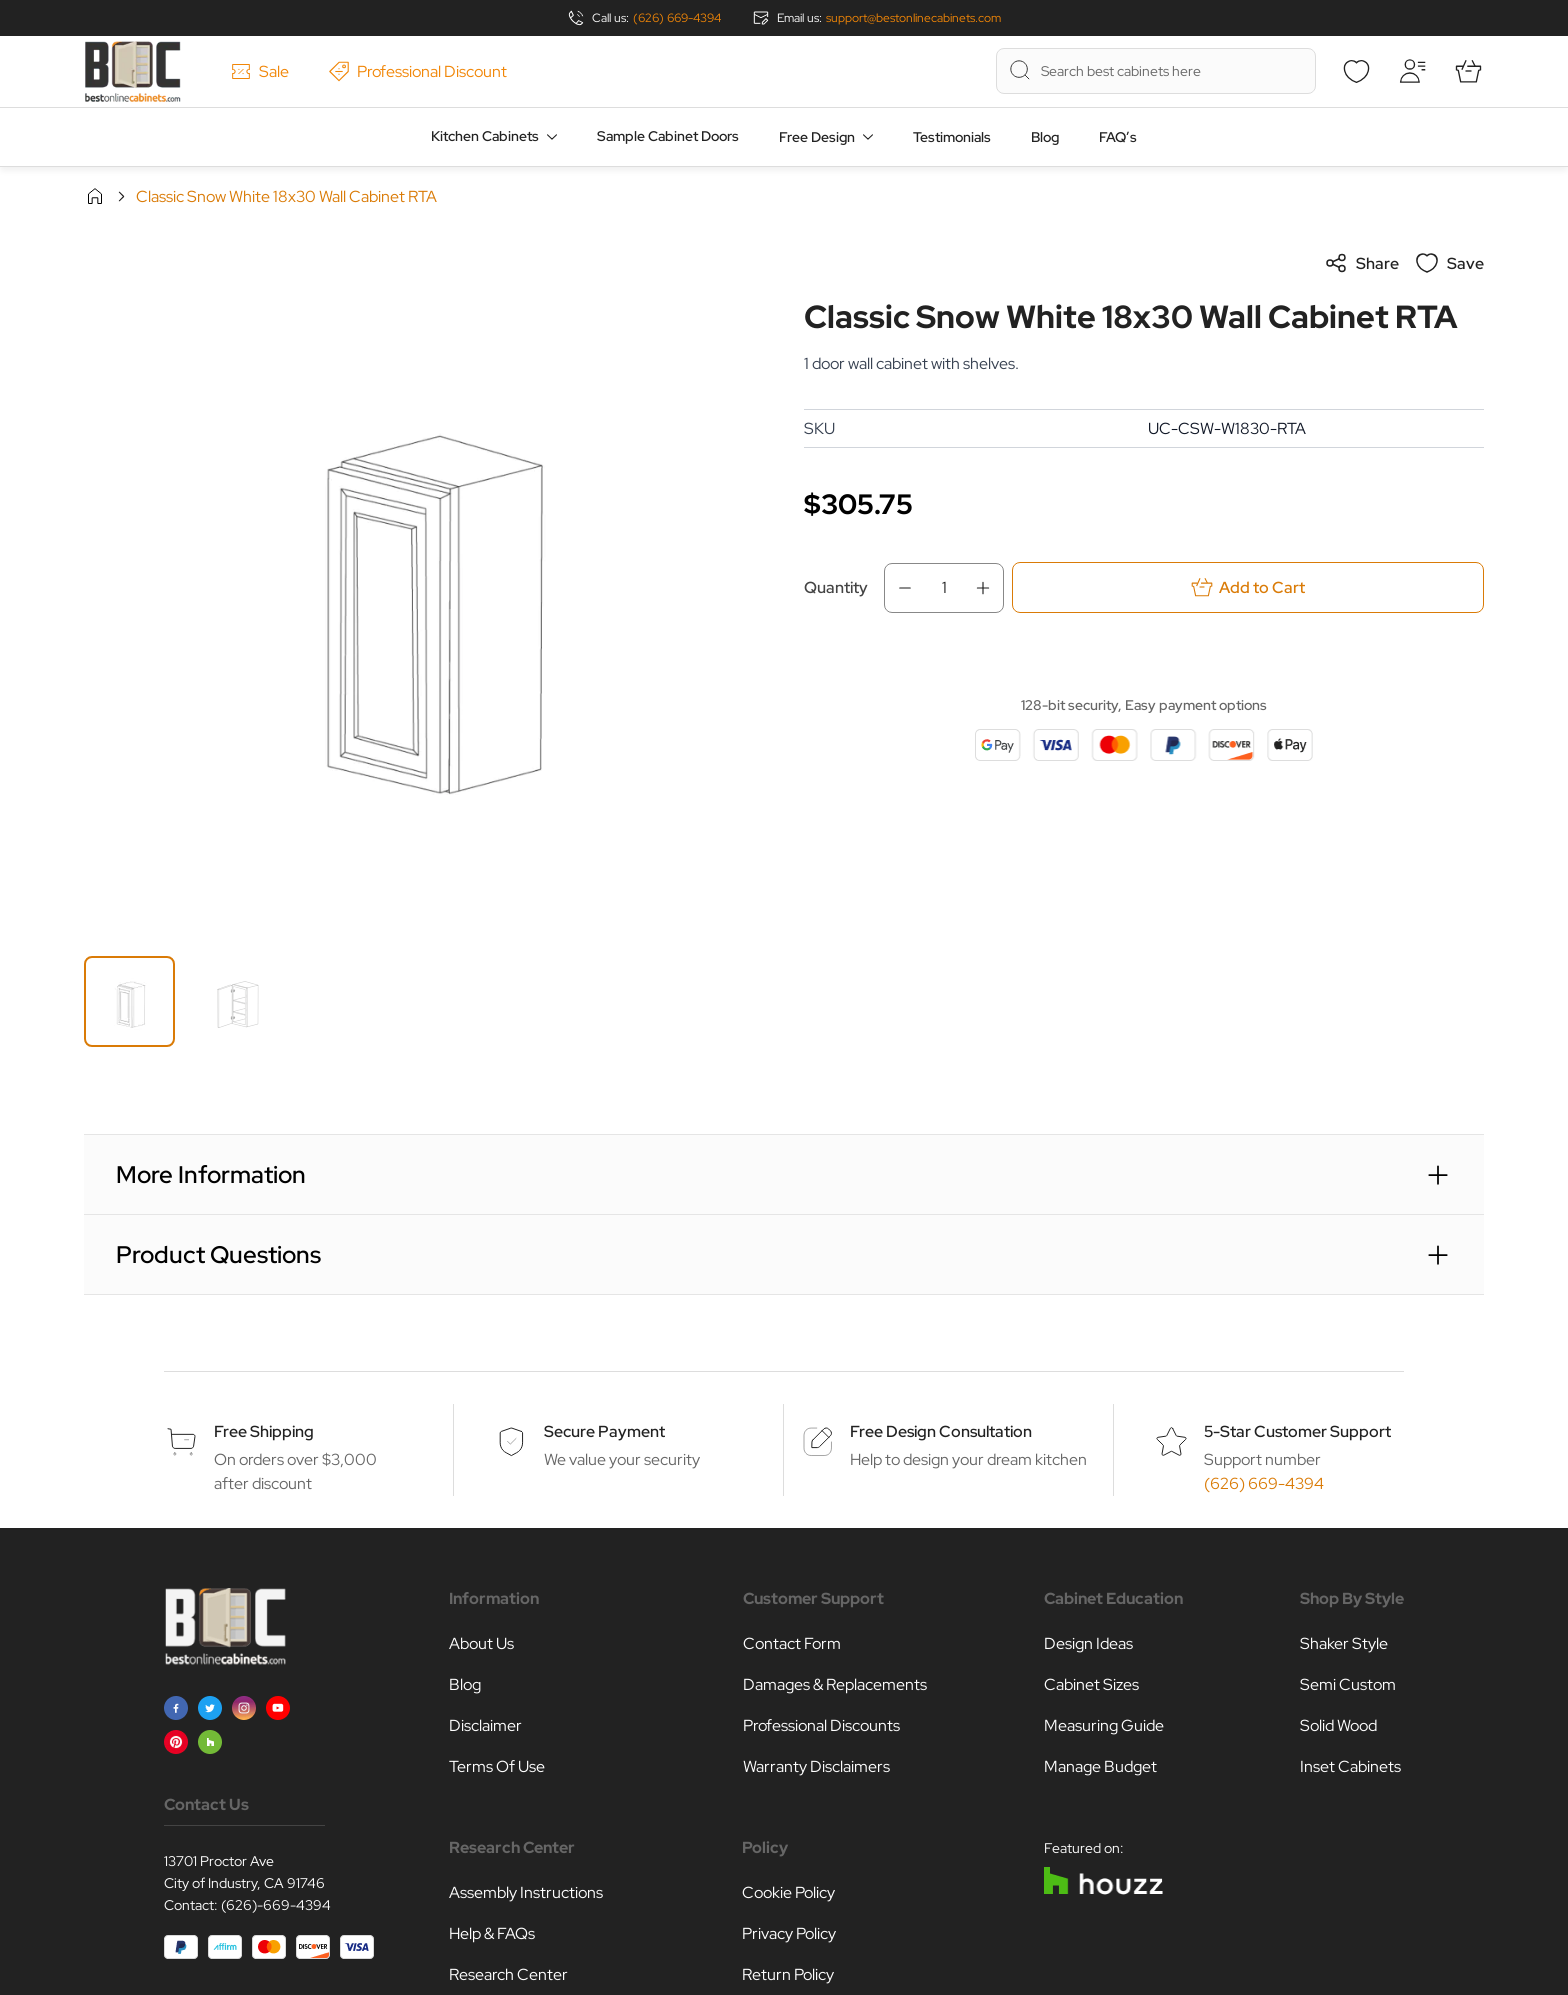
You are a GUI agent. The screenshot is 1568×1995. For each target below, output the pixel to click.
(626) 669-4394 (677, 18)
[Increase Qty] (989, 588)
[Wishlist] (1356, 71)
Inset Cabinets (1350, 1766)
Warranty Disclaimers (816, 1766)
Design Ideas (1088, 1643)
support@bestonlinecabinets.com (913, 18)
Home (95, 196)
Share (1361, 263)
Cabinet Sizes (1091, 1684)
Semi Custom (1348, 1684)
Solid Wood (1338, 1725)
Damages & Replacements (835, 1684)
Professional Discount (418, 71)
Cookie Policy (788, 1892)
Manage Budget (1100, 1766)
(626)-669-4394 (276, 1905)
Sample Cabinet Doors (668, 136)
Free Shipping (264, 1431)
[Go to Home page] (132, 71)
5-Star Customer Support (1297, 1431)
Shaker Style (1344, 1643)
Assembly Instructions (526, 1892)
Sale (260, 71)
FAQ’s (1118, 137)
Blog (1045, 137)
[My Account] (1412, 71)
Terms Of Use (497, 1766)
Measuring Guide (1104, 1725)
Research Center (508, 1974)
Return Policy (788, 1974)
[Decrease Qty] (899, 588)
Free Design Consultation (941, 1431)
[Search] (1020, 70)
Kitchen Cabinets (485, 136)
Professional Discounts (821, 1725)
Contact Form (792, 1643)
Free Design (817, 137)
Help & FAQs (492, 1933)
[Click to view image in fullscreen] (424, 591)
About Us (481, 1643)
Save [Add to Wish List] (1449, 263)
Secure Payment (604, 1431)
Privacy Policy (789, 1933)
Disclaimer (485, 1725)
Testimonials (952, 137)
